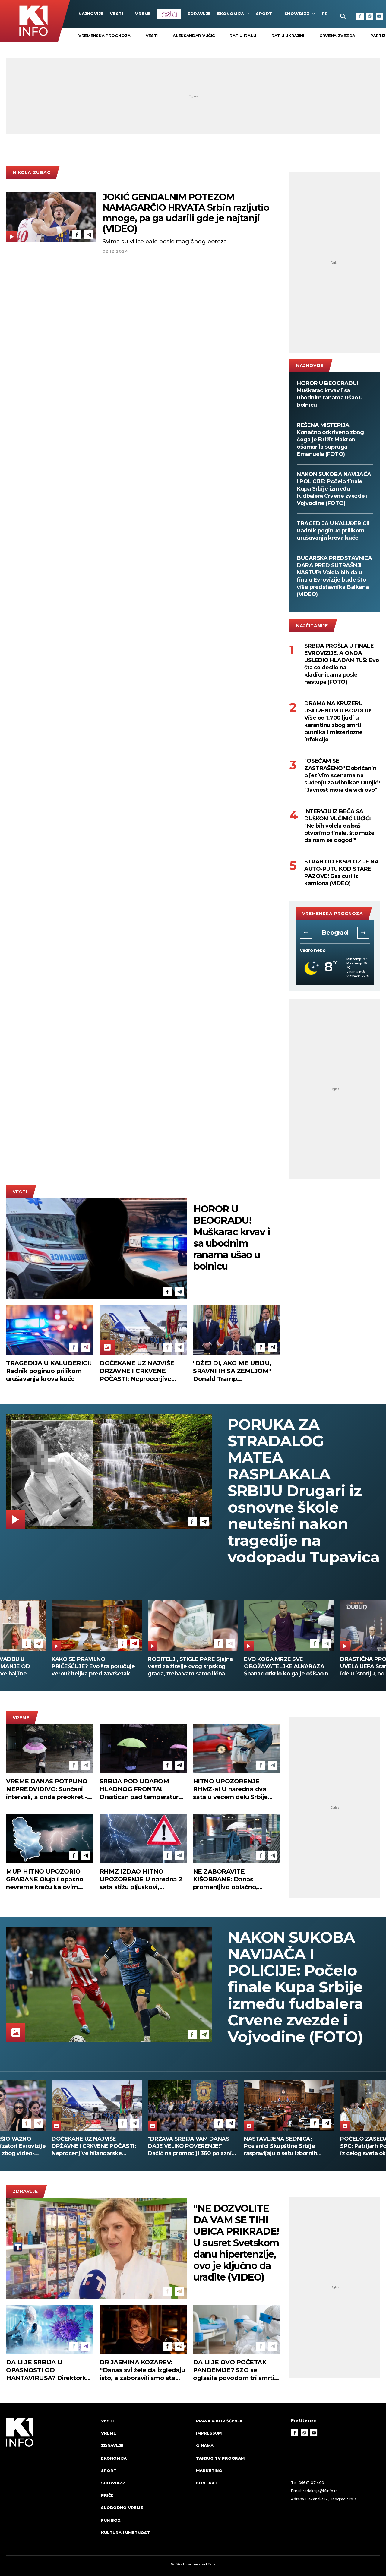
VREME (143, 13)
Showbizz (300, 13)
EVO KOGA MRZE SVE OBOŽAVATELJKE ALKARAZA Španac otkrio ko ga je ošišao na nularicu (287, 1666)
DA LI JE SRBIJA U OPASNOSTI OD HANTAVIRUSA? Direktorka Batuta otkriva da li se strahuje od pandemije (48, 2370)
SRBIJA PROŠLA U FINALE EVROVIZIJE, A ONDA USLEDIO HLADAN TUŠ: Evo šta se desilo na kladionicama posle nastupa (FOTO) (341, 663)
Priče (107, 2495)
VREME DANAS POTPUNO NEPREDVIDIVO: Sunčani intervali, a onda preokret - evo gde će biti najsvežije (46, 1789)
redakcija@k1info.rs (320, 2491)
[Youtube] (379, 16)
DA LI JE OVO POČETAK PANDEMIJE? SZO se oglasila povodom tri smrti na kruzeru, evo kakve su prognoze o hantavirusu (233, 2370)
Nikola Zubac (32, 172)
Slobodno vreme (122, 2507)
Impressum (209, 2433)
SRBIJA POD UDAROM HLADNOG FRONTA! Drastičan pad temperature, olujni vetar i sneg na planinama (142, 1789)
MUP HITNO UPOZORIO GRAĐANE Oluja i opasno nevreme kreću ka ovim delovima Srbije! (44, 1879)
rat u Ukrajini (287, 35)
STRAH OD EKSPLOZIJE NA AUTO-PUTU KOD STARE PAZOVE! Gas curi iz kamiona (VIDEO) (341, 872)
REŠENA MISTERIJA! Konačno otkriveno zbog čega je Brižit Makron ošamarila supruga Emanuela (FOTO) (330, 439)
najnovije (91, 13)
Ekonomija (233, 13)
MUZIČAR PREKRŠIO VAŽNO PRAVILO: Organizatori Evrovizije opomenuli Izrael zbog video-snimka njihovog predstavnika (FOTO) (97, 2146)
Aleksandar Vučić (193, 35)
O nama (205, 2445)
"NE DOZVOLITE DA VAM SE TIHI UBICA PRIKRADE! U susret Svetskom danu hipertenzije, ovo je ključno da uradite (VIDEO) (236, 2243)
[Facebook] (360, 16)
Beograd (335, 932)
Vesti (119, 13)
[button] (306, 933)
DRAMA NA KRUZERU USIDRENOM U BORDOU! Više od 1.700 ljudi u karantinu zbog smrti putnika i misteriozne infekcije (338, 721)
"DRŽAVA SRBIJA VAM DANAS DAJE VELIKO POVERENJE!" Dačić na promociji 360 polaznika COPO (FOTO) (289, 2146)
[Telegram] (88, 234)
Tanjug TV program (220, 2458)
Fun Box (110, 2520)
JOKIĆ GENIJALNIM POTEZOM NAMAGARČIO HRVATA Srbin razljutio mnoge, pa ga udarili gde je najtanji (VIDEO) (186, 213)
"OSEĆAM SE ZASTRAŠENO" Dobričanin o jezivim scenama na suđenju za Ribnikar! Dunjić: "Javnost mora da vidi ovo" (342, 775)
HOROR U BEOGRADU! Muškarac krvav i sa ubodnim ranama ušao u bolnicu (330, 394)
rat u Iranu (242, 35)
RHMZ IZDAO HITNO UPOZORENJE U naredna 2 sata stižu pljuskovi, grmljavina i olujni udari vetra (141, 1879)
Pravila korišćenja (219, 2420)
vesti (152, 35)
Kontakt (206, 2482)
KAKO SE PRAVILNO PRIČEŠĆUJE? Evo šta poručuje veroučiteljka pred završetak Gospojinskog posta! (93, 1666)
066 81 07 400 (311, 2482)
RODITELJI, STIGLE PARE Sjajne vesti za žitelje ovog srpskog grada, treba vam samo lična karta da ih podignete (190, 1666)
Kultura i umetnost (125, 2532)
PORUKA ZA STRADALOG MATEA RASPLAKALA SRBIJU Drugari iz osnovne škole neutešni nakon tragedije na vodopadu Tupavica (303, 1490)
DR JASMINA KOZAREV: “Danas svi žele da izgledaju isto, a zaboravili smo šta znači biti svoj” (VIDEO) (142, 2370)
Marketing (209, 2470)
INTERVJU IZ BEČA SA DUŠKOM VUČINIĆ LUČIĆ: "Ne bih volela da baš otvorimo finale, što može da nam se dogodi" (339, 826)
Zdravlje (199, 13)
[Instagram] (369, 16)
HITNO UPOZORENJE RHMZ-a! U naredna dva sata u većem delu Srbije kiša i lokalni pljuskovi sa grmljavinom (230, 1789)
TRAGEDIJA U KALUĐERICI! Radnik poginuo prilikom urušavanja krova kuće (333, 530)
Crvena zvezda (337, 35)
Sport (267, 13)
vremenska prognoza (104, 35)
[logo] (50, 2482)
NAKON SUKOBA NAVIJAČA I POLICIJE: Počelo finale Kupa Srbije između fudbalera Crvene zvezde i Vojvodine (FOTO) (334, 489)
